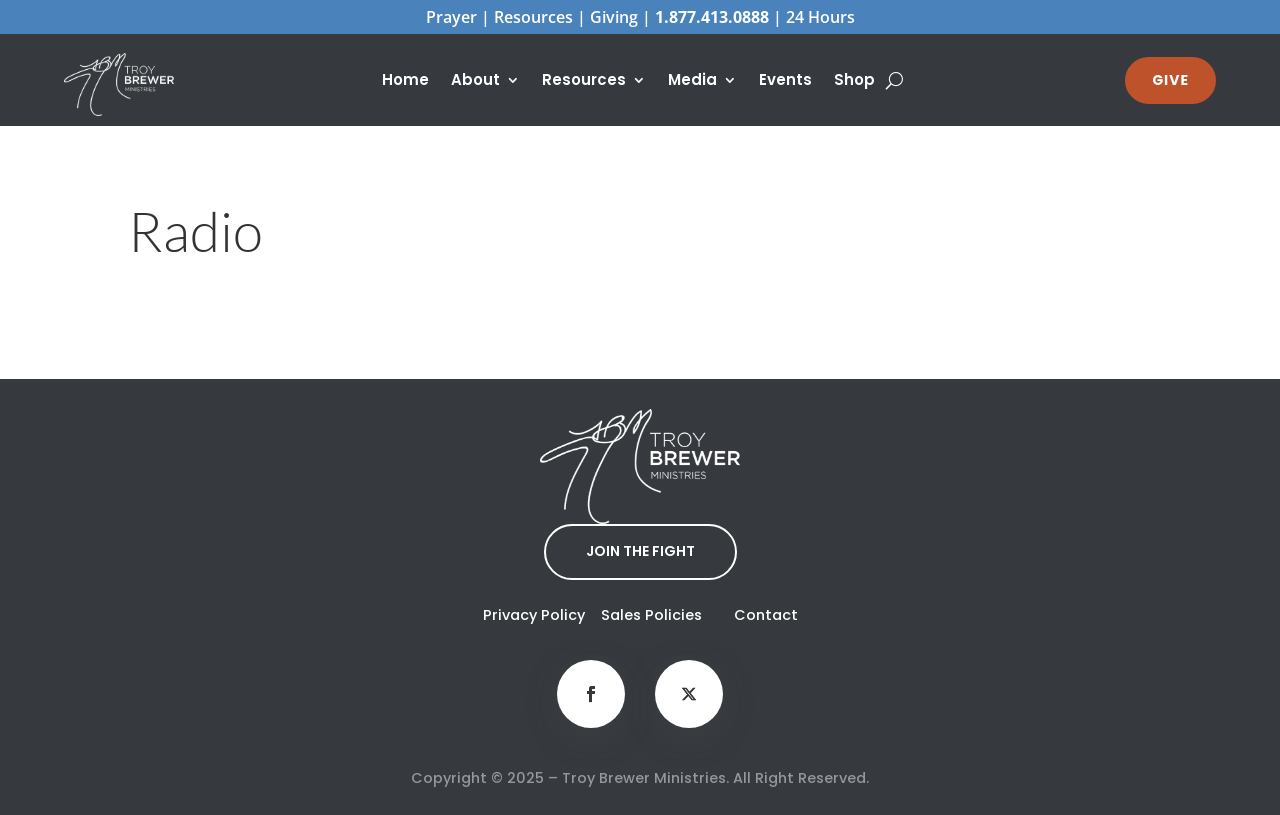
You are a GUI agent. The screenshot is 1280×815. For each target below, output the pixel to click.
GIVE (1170, 80)
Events (785, 81)
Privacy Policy (534, 615)
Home (405, 81)
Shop (854, 81)
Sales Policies (651, 615)
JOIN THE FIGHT (640, 551)
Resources (584, 81)
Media (692, 81)
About (475, 81)
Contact (766, 615)
